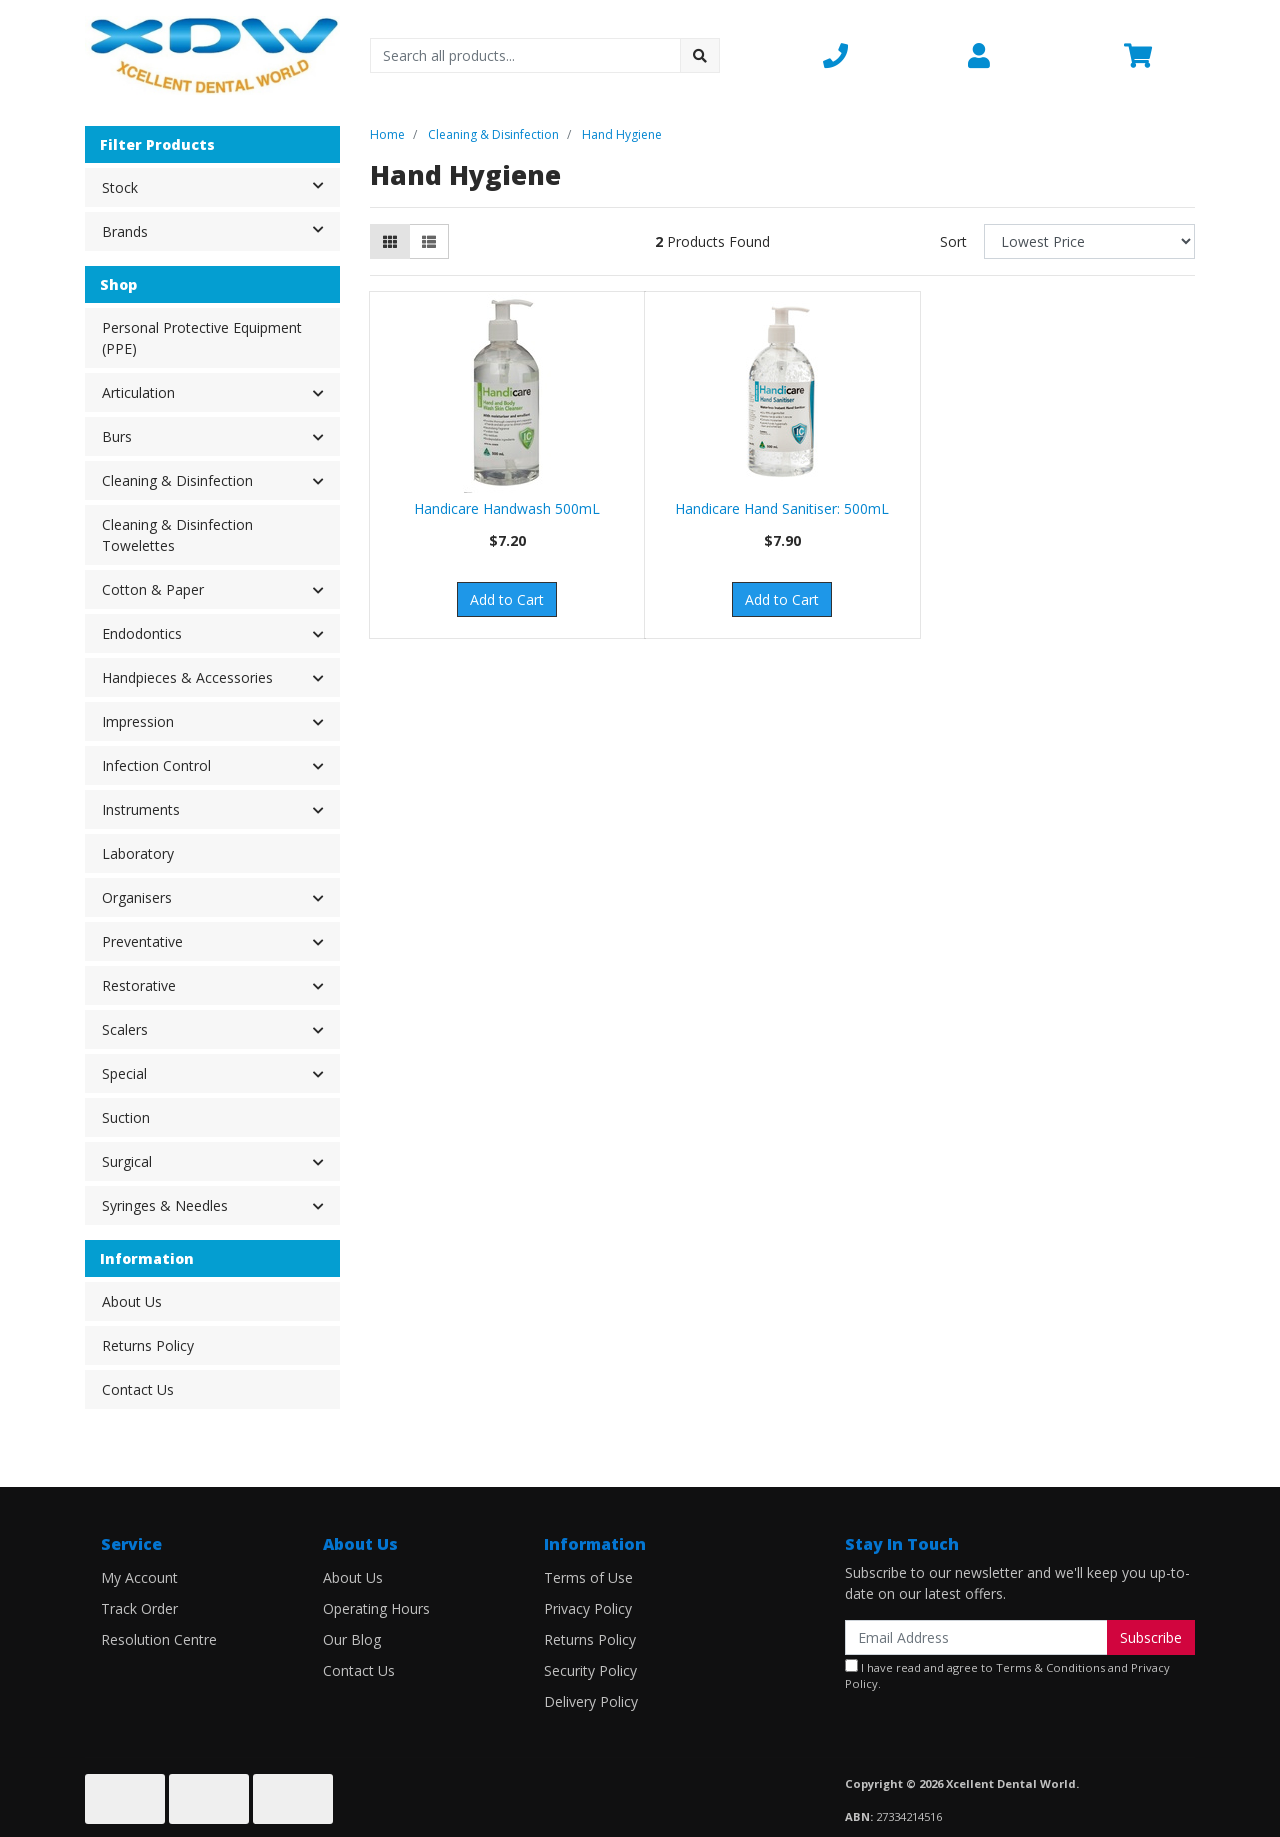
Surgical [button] (127, 1161)
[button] (883, 55)
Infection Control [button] (156, 765)
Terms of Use (588, 1577)
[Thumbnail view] (390, 241)
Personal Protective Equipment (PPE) (202, 338)
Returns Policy (148, 1345)
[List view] (429, 241)
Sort (953, 241)
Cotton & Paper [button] (153, 589)
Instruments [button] (141, 809)
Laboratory (138, 853)
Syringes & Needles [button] (165, 1205)
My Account (139, 1577)
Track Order (139, 1608)
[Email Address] (976, 1637)
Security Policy (590, 1670)
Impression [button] (138, 721)
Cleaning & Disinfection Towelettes (177, 535)
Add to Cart (507, 599)
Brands (220, 230)
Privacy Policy (588, 1608)
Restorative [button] (139, 985)
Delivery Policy (591, 1701)
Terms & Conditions (1050, 1667)
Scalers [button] (125, 1029)
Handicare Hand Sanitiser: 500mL (782, 508)
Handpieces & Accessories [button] (187, 677)
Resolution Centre (159, 1639)
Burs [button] (117, 436)
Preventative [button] (142, 941)
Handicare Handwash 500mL (507, 508)
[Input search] (525, 55)
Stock (220, 186)
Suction (126, 1117)
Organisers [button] (137, 897)
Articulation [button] (138, 392)
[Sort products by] (1089, 241)
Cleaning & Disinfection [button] (177, 480)
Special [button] (124, 1073)
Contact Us (138, 1389)
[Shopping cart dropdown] (1159, 55)
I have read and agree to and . (1007, 1675)
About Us (132, 1301)
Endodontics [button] (142, 633)
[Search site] (700, 55)
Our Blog (352, 1639)
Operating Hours (376, 1608)
